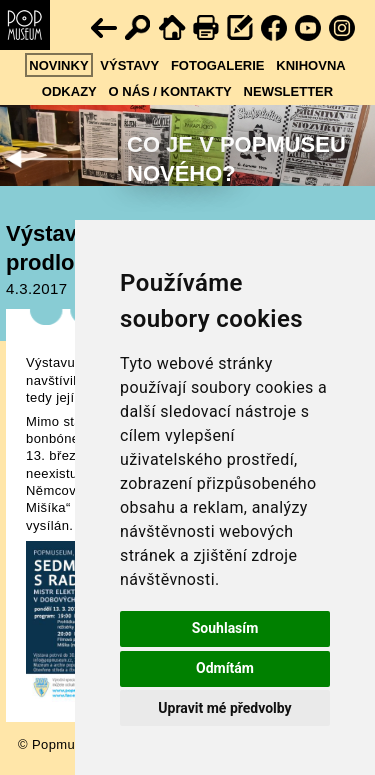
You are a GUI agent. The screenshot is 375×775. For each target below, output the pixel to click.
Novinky (58, 65)
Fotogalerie (218, 65)
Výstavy (129, 65)
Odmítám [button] (225, 668)
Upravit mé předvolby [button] (224, 708)
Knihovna (310, 65)
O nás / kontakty (170, 91)
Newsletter (289, 91)
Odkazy (69, 91)
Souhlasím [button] (225, 628)
